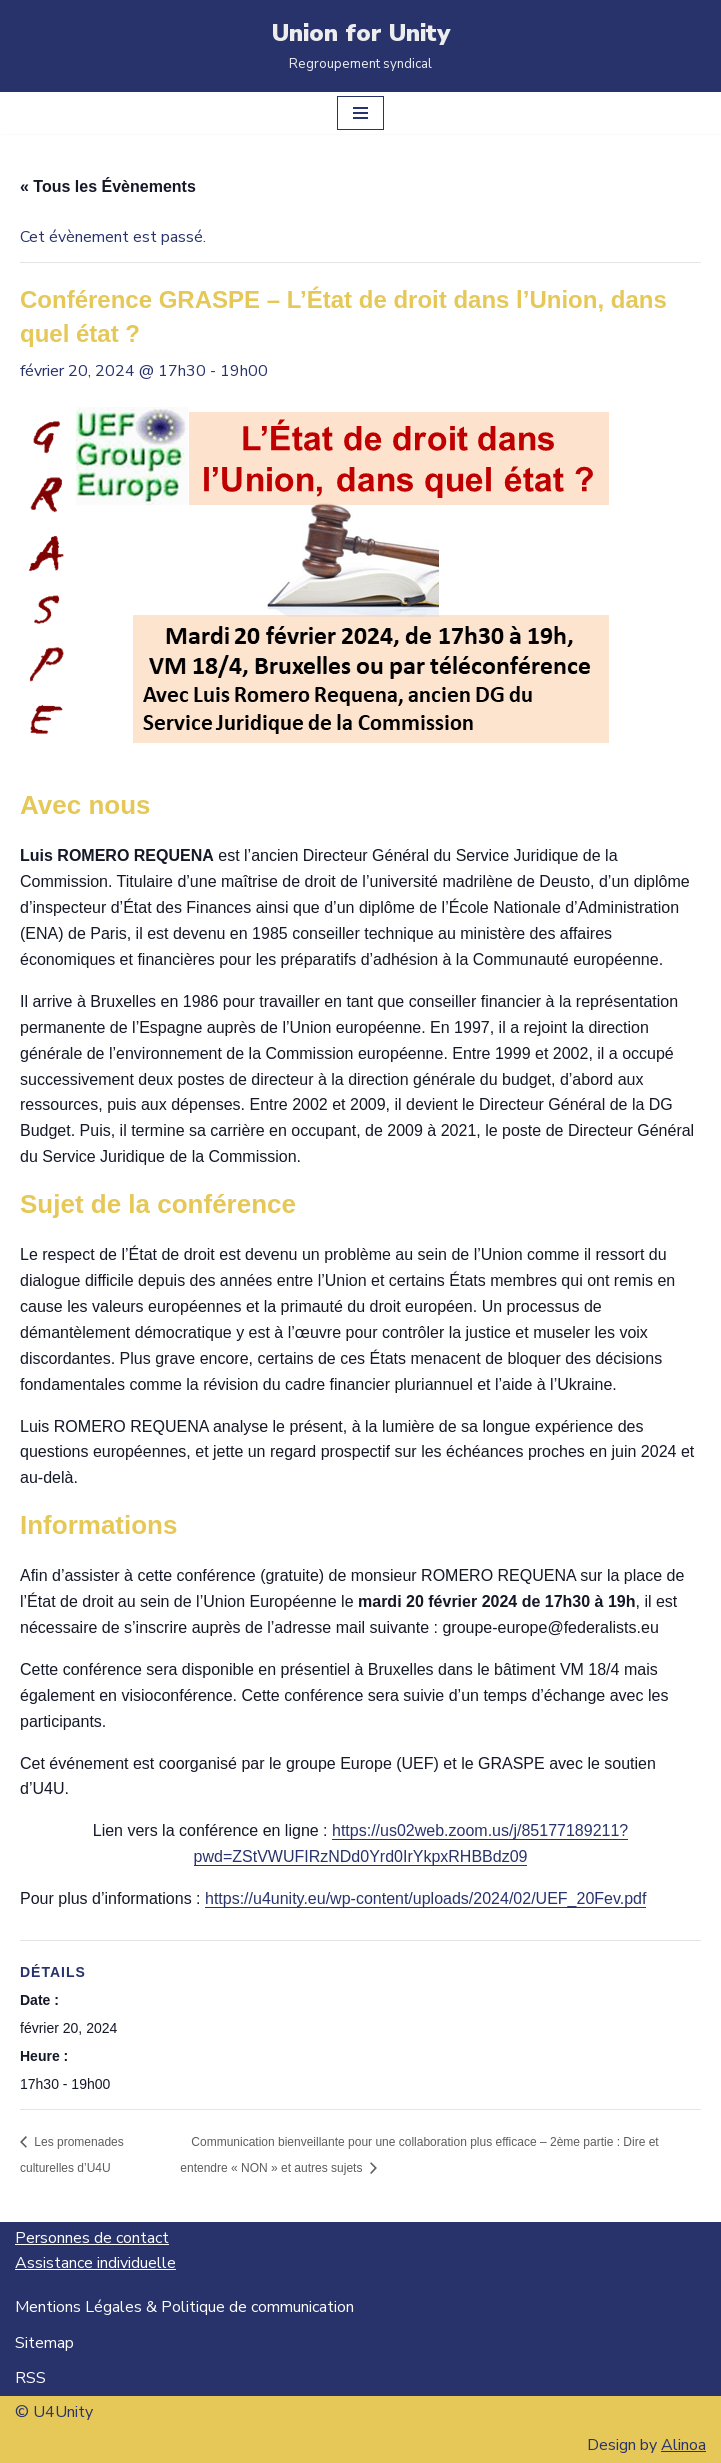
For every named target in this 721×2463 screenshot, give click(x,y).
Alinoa (683, 2445)
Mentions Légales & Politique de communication (184, 2307)
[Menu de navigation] (360, 113)
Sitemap (44, 2343)
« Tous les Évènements (108, 186)
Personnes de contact (92, 2238)
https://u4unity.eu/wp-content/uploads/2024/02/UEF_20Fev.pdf (425, 1898)
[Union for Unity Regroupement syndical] (361, 46)
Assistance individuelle (95, 2263)
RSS (30, 2378)
